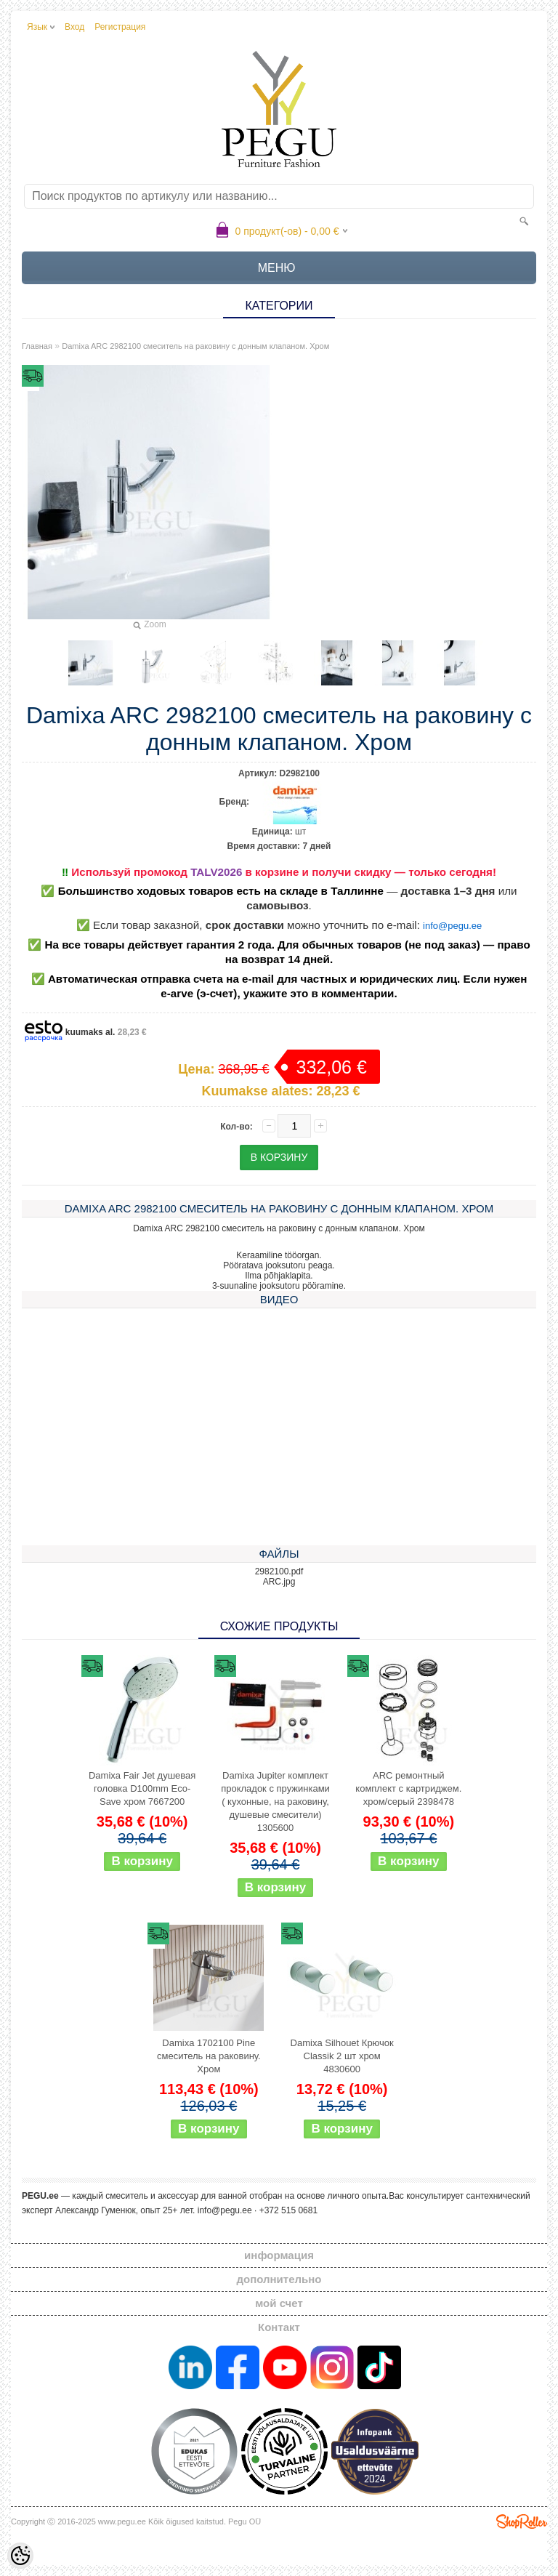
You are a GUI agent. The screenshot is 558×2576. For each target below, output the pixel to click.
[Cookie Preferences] (20, 2556)
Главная (37, 346)
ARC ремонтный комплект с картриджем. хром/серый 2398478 (408, 1788)
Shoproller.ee (521, 2521)
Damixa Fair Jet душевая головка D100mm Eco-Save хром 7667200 (142, 1788)
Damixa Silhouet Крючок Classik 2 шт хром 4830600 (342, 2055)
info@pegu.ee (452, 925)
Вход (74, 27)
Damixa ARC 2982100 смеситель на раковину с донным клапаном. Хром (195, 346)
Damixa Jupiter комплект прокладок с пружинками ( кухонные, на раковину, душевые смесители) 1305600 (275, 1801)
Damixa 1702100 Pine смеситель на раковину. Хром (209, 2055)
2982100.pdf (279, 1571)
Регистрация (119, 27)
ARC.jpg (279, 1582)
